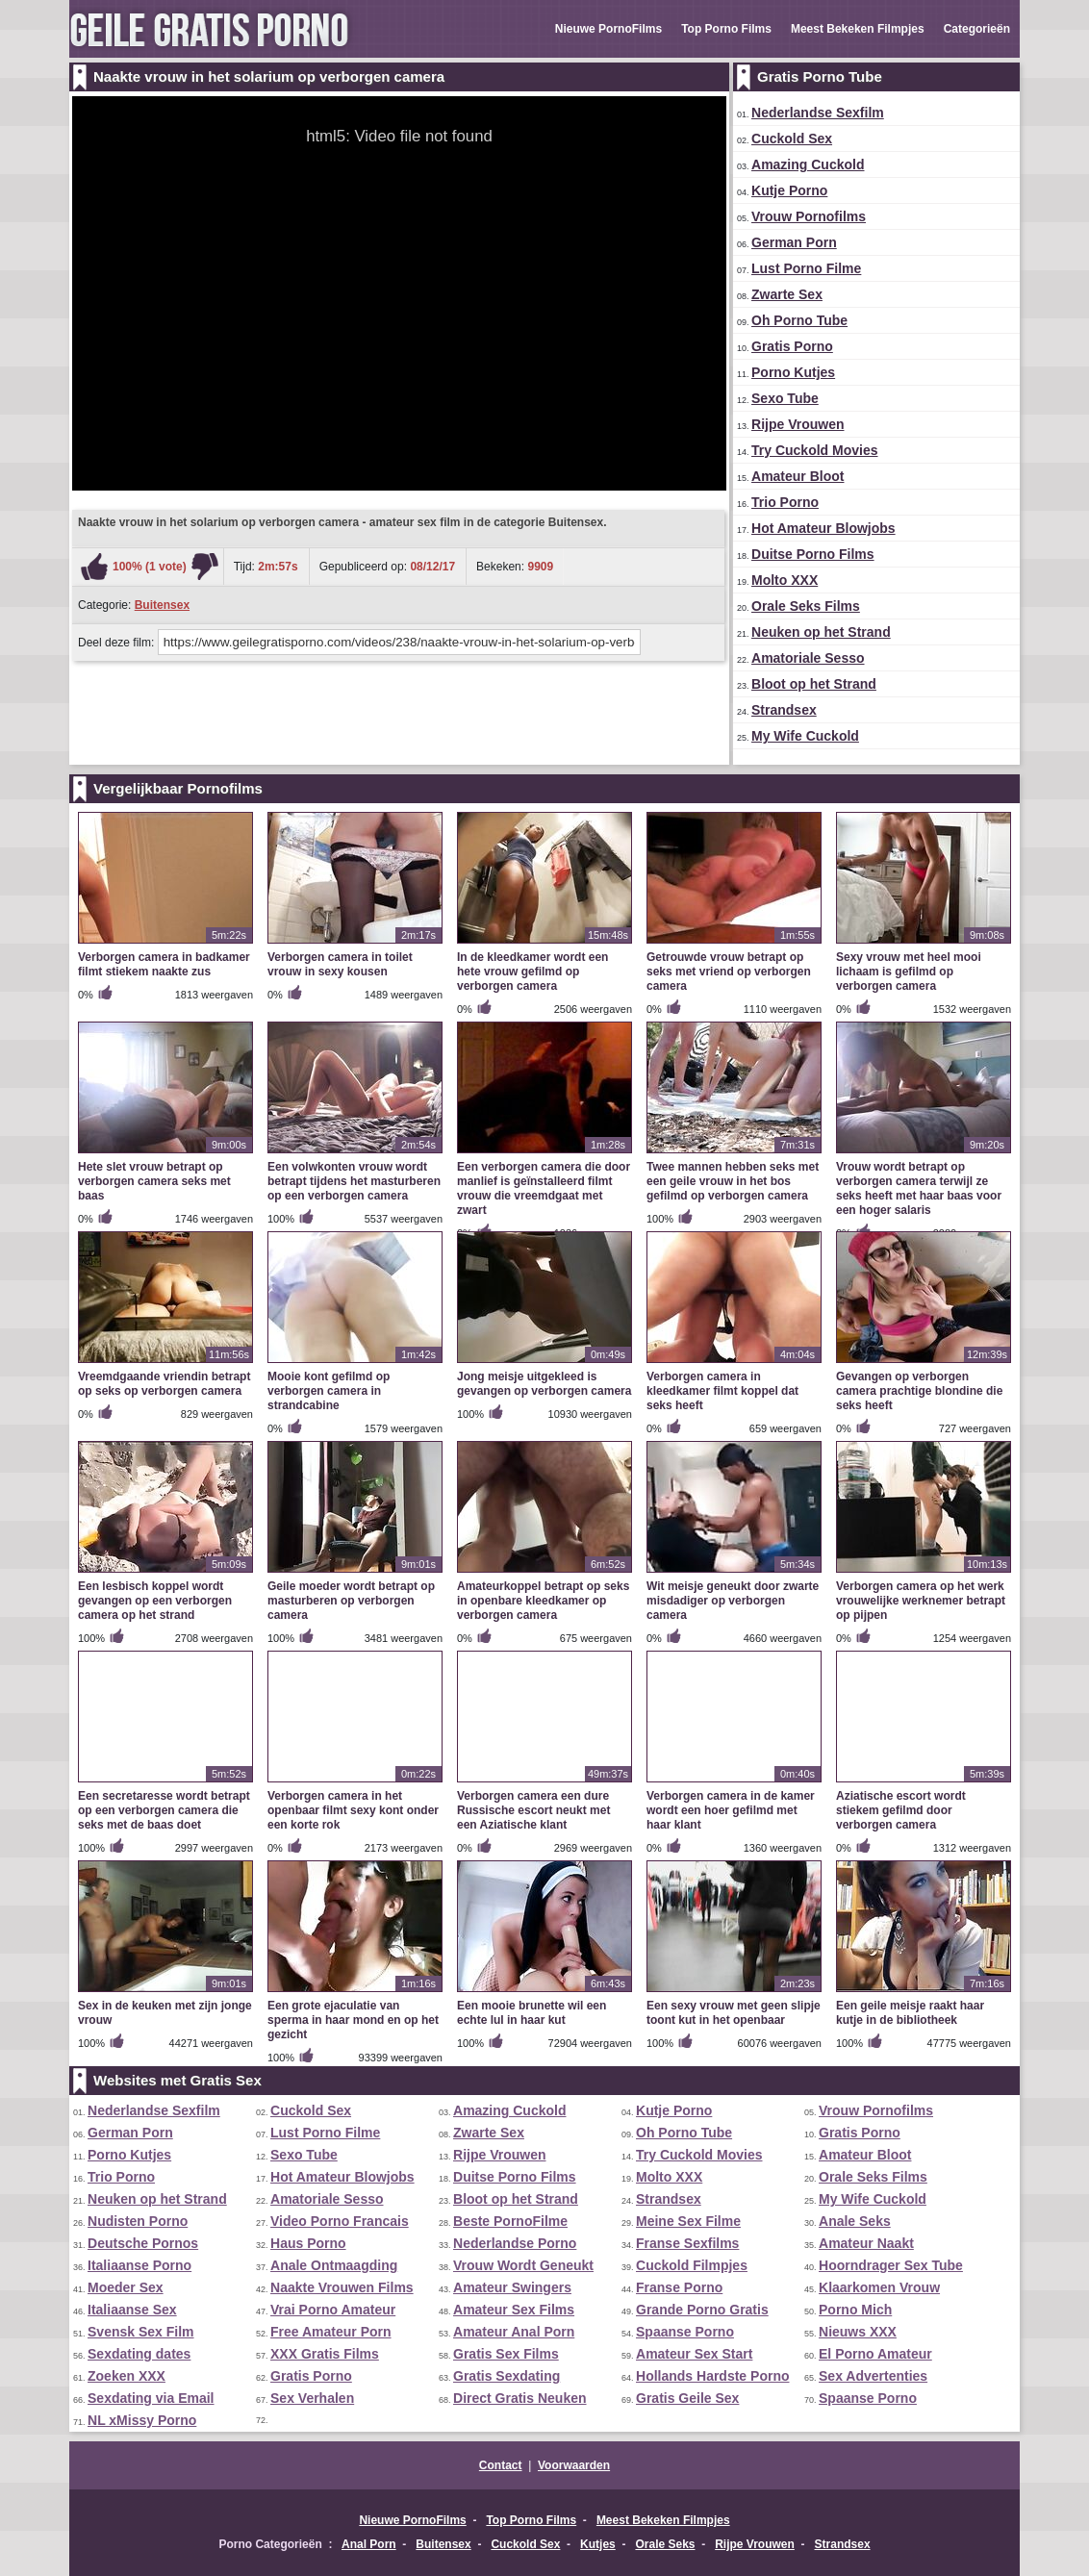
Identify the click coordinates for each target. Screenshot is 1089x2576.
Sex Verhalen (312, 2398)
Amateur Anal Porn (513, 2331)
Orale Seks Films (805, 606)
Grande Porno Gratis (702, 2309)
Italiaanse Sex (132, 2309)
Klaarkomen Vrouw (879, 2287)
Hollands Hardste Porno (712, 2376)
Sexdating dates (139, 2353)
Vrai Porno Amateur (332, 2309)
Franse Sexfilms (687, 2243)
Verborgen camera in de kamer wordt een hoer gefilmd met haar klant (730, 1810)
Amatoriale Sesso (808, 658)
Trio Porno (785, 502)
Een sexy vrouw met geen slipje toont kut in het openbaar (733, 2013)
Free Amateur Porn (331, 2331)
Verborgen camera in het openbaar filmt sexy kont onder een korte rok (353, 1810)
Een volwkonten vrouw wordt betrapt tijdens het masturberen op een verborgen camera (354, 1181)
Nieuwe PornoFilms (608, 29)
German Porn (794, 242)
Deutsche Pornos (143, 2243)
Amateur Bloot (797, 476)
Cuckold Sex (791, 138)
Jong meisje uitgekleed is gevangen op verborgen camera (544, 1384)
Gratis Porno (792, 346)
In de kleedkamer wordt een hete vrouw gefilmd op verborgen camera (532, 971)
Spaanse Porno (685, 2331)
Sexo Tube (785, 398)
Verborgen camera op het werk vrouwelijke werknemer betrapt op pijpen (920, 1600)
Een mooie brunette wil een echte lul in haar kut (531, 2013)
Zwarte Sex (787, 294)
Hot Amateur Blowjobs (823, 528)
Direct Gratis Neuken (520, 2398)
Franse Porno (679, 2287)
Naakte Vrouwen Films (342, 2287)
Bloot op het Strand (813, 684)
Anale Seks (855, 2221)
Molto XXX (784, 580)
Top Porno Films (726, 29)
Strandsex (784, 710)
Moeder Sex (126, 2287)
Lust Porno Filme (806, 268)
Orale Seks (665, 2544)
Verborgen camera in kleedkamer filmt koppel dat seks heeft (722, 1391)
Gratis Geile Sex (687, 2398)
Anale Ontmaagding (333, 2265)
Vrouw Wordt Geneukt (523, 2265)
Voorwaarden (574, 2465)
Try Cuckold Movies (814, 450)
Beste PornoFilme (510, 2221)
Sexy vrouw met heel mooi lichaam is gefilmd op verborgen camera (908, 971)
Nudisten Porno (138, 2221)
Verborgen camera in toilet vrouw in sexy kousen (340, 964)
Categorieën (977, 29)
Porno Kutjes (793, 372)
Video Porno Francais (339, 2221)
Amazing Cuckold (807, 164)
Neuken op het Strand (821, 632)
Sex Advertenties (873, 2376)
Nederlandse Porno (514, 2243)
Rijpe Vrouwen (797, 424)
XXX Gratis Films (324, 2353)
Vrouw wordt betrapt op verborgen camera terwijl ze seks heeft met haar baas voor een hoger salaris (918, 1188)
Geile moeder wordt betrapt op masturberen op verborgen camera (351, 1600)
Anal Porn (369, 2544)
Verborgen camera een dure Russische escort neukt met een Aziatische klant (533, 1810)
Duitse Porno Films (812, 554)
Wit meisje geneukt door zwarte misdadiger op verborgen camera (732, 1600)
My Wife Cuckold (805, 736)
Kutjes (598, 2544)
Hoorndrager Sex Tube (891, 2265)
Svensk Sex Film (141, 2331)
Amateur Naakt (866, 2243)
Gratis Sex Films (506, 2353)
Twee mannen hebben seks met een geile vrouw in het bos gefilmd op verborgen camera (732, 1181)
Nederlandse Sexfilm (817, 112)
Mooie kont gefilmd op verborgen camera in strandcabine (328, 1391)
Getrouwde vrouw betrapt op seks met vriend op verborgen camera (728, 971)
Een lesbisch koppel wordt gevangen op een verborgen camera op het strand (155, 1600)
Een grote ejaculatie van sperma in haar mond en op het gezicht (353, 2020)
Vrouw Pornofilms (808, 216)
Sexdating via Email (151, 2398)
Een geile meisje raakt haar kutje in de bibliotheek (910, 2013)
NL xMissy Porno (142, 2420)
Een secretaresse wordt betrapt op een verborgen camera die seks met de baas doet (164, 1810)
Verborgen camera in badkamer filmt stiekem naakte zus (164, 964)
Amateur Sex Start (694, 2353)
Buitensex (162, 605)
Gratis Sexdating (506, 2376)
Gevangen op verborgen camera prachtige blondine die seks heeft (919, 1391)
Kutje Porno (789, 190)
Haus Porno (308, 2243)
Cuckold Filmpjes (691, 2265)
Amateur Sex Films (513, 2309)
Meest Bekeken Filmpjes (857, 29)
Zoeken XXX (126, 2376)
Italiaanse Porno (139, 2265)
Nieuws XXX (858, 2331)
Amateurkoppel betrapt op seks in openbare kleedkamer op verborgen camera (543, 1600)
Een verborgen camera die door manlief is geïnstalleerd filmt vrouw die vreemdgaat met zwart (543, 1188)
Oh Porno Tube (799, 320)
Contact (500, 2465)
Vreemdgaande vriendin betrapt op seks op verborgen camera (164, 1384)
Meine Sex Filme (688, 2221)
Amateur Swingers (512, 2287)
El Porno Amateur (875, 2353)
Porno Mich (855, 2309)
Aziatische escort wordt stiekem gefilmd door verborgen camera (901, 1810)
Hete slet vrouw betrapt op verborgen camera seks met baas (154, 1181)
